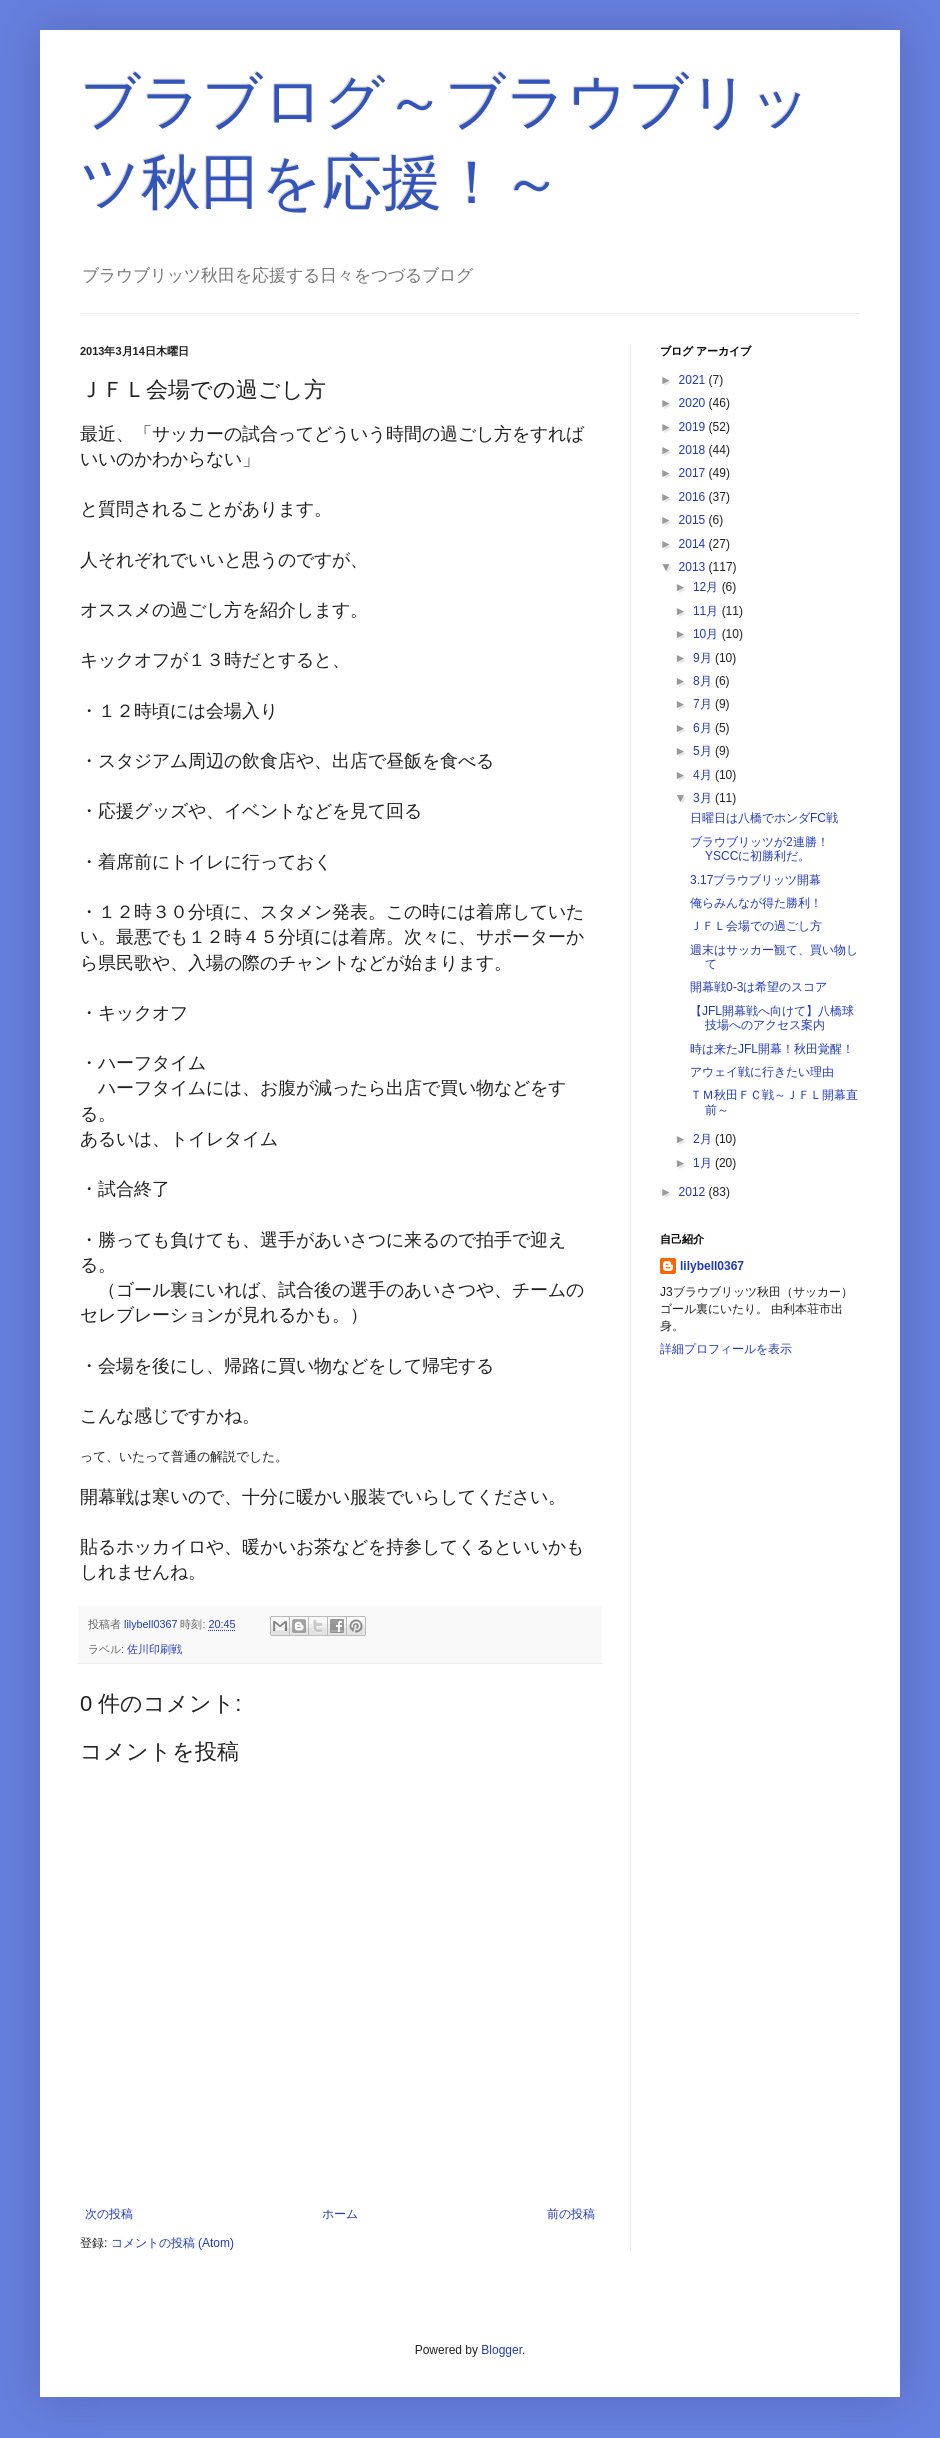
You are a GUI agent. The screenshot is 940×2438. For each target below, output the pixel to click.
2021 (694, 380)
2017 (694, 473)
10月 (707, 634)
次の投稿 (109, 2214)
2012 (694, 1192)
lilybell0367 (712, 1266)
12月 (707, 587)
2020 (694, 403)
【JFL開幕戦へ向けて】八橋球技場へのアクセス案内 (772, 1018)
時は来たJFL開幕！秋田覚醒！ (772, 1049)
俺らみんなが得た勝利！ (756, 903)
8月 (704, 681)
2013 (694, 567)
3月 (704, 798)
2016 (694, 497)
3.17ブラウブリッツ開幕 (755, 880)
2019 (694, 427)
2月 (704, 1139)
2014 (694, 544)
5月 (704, 751)
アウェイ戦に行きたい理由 (762, 1072)
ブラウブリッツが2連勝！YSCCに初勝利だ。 (759, 849)
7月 (704, 704)
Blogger (501, 2350)
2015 (694, 520)
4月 (704, 775)
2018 (694, 450)
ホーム (340, 2214)
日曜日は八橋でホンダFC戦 (764, 818)
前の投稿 (571, 2214)
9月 (704, 658)
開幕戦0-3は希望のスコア (758, 987)
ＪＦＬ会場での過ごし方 (756, 926)
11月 (707, 611)
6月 (704, 728)
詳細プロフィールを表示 (726, 1349)
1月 (704, 1163)
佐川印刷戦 (154, 1649)
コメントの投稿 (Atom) (172, 2243)
